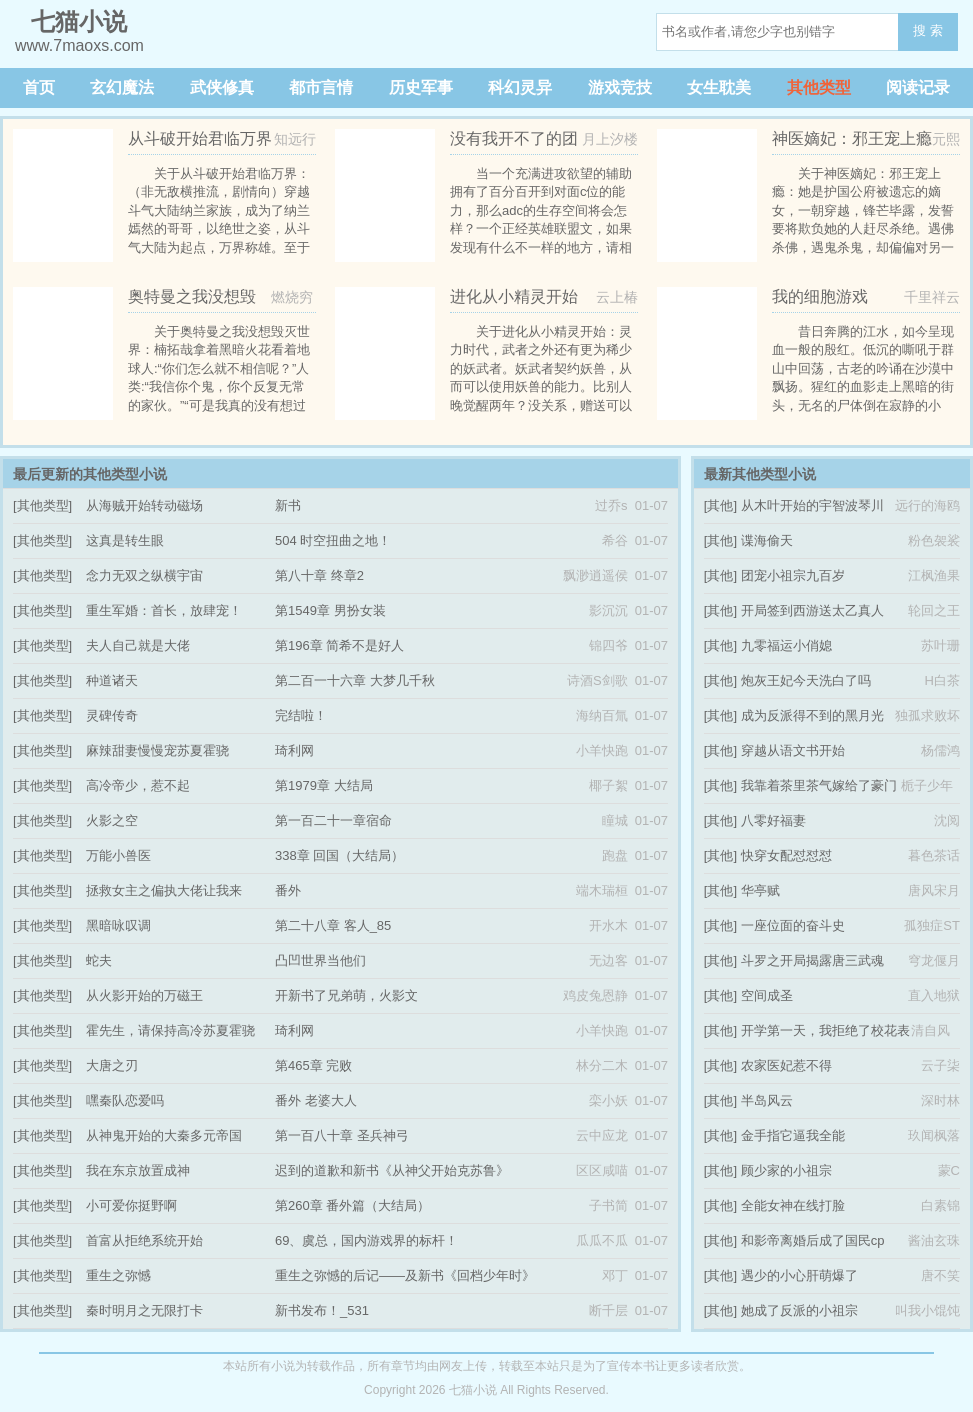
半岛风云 (767, 1100)
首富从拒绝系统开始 (144, 1240)
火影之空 (112, 820)
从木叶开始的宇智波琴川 (812, 505)
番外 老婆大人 (316, 1100)
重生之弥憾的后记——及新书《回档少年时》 (405, 1275)
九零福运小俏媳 (786, 645)
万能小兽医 (118, 855)
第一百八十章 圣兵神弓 (342, 1135)
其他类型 (819, 87)
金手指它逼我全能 (793, 1135)
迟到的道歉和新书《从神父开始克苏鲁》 (392, 1170)
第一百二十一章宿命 (333, 820)
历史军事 (421, 87)
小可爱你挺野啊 (131, 1205)
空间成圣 (767, 995)
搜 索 (928, 30)
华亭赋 (760, 890)
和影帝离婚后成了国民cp (813, 1240)
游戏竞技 (620, 87)
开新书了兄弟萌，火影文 (346, 995)
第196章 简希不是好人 (339, 645)
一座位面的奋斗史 (793, 925)
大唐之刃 (112, 1065)
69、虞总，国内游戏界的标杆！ (366, 1240)
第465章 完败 (313, 1065)
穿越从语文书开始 (793, 750)
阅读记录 (918, 87)
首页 (39, 87)
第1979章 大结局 (324, 785)
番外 (288, 890)
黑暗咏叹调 (118, 925)
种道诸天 (112, 680)
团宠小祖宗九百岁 (793, 575)
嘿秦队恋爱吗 (125, 1100)
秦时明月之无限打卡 (144, 1310)
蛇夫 (99, 960)
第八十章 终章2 (319, 575)
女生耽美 (719, 87)
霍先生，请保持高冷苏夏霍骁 (170, 1030)
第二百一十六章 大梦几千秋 (355, 680)
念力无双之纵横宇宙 (144, 575)
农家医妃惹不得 (786, 1065)
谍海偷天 (767, 540)
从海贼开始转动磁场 (144, 505)
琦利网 (294, 750)
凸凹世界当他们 (320, 960)
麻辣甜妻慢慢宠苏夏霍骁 (157, 750)
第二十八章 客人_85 (333, 925)
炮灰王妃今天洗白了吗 (806, 680)
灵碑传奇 (112, 715)
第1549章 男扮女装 (330, 610)
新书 (288, 505)
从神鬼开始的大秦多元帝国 (164, 1135)
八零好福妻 (773, 820)
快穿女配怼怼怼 (786, 855)
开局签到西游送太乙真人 (812, 610)
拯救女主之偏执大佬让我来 (164, 890)
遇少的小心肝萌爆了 (799, 1275)
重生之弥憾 (118, 1275)
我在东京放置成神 (138, 1170)
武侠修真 (222, 87)
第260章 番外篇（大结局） (352, 1205)
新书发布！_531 (322, 1310)
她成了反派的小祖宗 (799, 1310)
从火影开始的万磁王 (144, 995)
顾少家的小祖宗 (786, 1170)
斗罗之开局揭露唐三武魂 (812, 960)
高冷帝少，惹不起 (138, 785)
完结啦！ (301, 715)
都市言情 (321, 87)
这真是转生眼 (125, 540)
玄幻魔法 (122, 87)
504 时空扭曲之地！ (333, 540)
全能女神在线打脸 (793, 1205)
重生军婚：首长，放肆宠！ (164, 610)
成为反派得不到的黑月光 (812, 715)
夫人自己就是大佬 (138, 645)
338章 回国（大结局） (339, 855)
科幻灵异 (520, 87)
